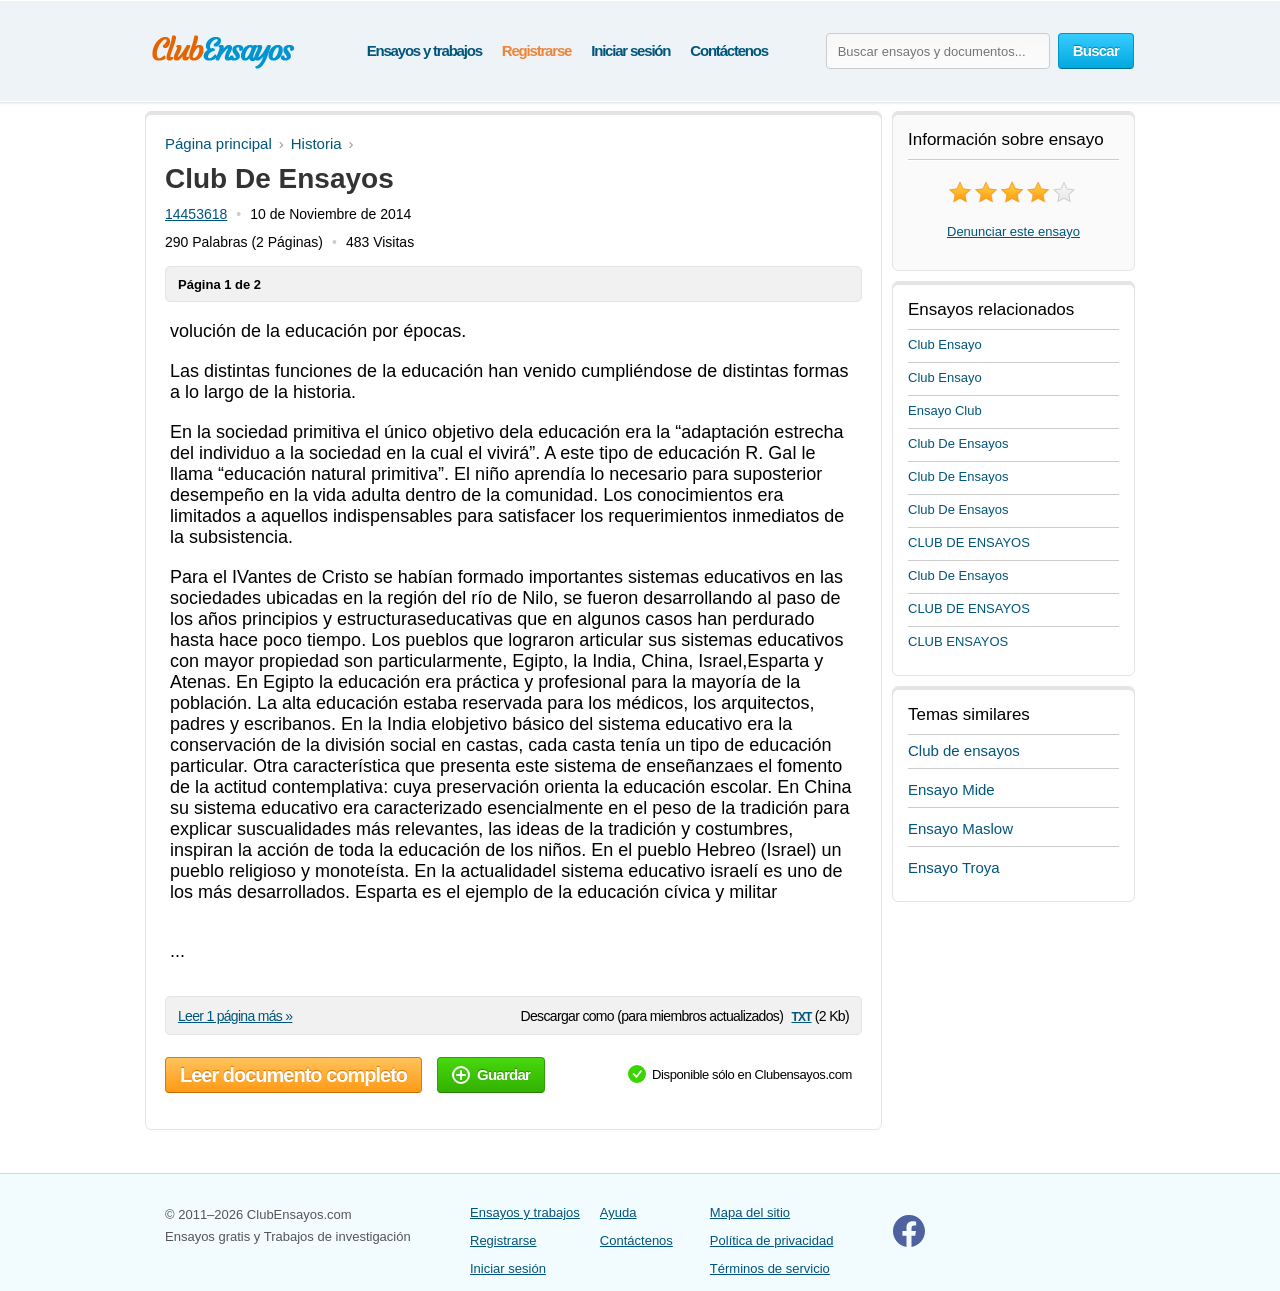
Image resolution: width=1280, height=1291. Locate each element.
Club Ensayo (945, 344)
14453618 (196, 214)
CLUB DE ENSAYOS (969, 542)
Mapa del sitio (750, 1212)
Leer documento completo (293, 1075)
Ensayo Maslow (960, 828)
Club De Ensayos (958, 443)
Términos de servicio (770, 1268)
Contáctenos (729, 50)
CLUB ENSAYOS (958, 641)
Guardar (491, 1074)
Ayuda (618, 1212)
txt (801, 1015)
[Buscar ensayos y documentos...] (938, 51)
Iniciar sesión (630, 50)
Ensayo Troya (954, 867)
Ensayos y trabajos (424, 50)
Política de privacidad (772, 1240)
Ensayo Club (945, 410)
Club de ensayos (964, 750)
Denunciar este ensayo (1013, 231)
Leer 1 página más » (235, 1016)
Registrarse (536, 50)
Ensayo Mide (951, 789)
